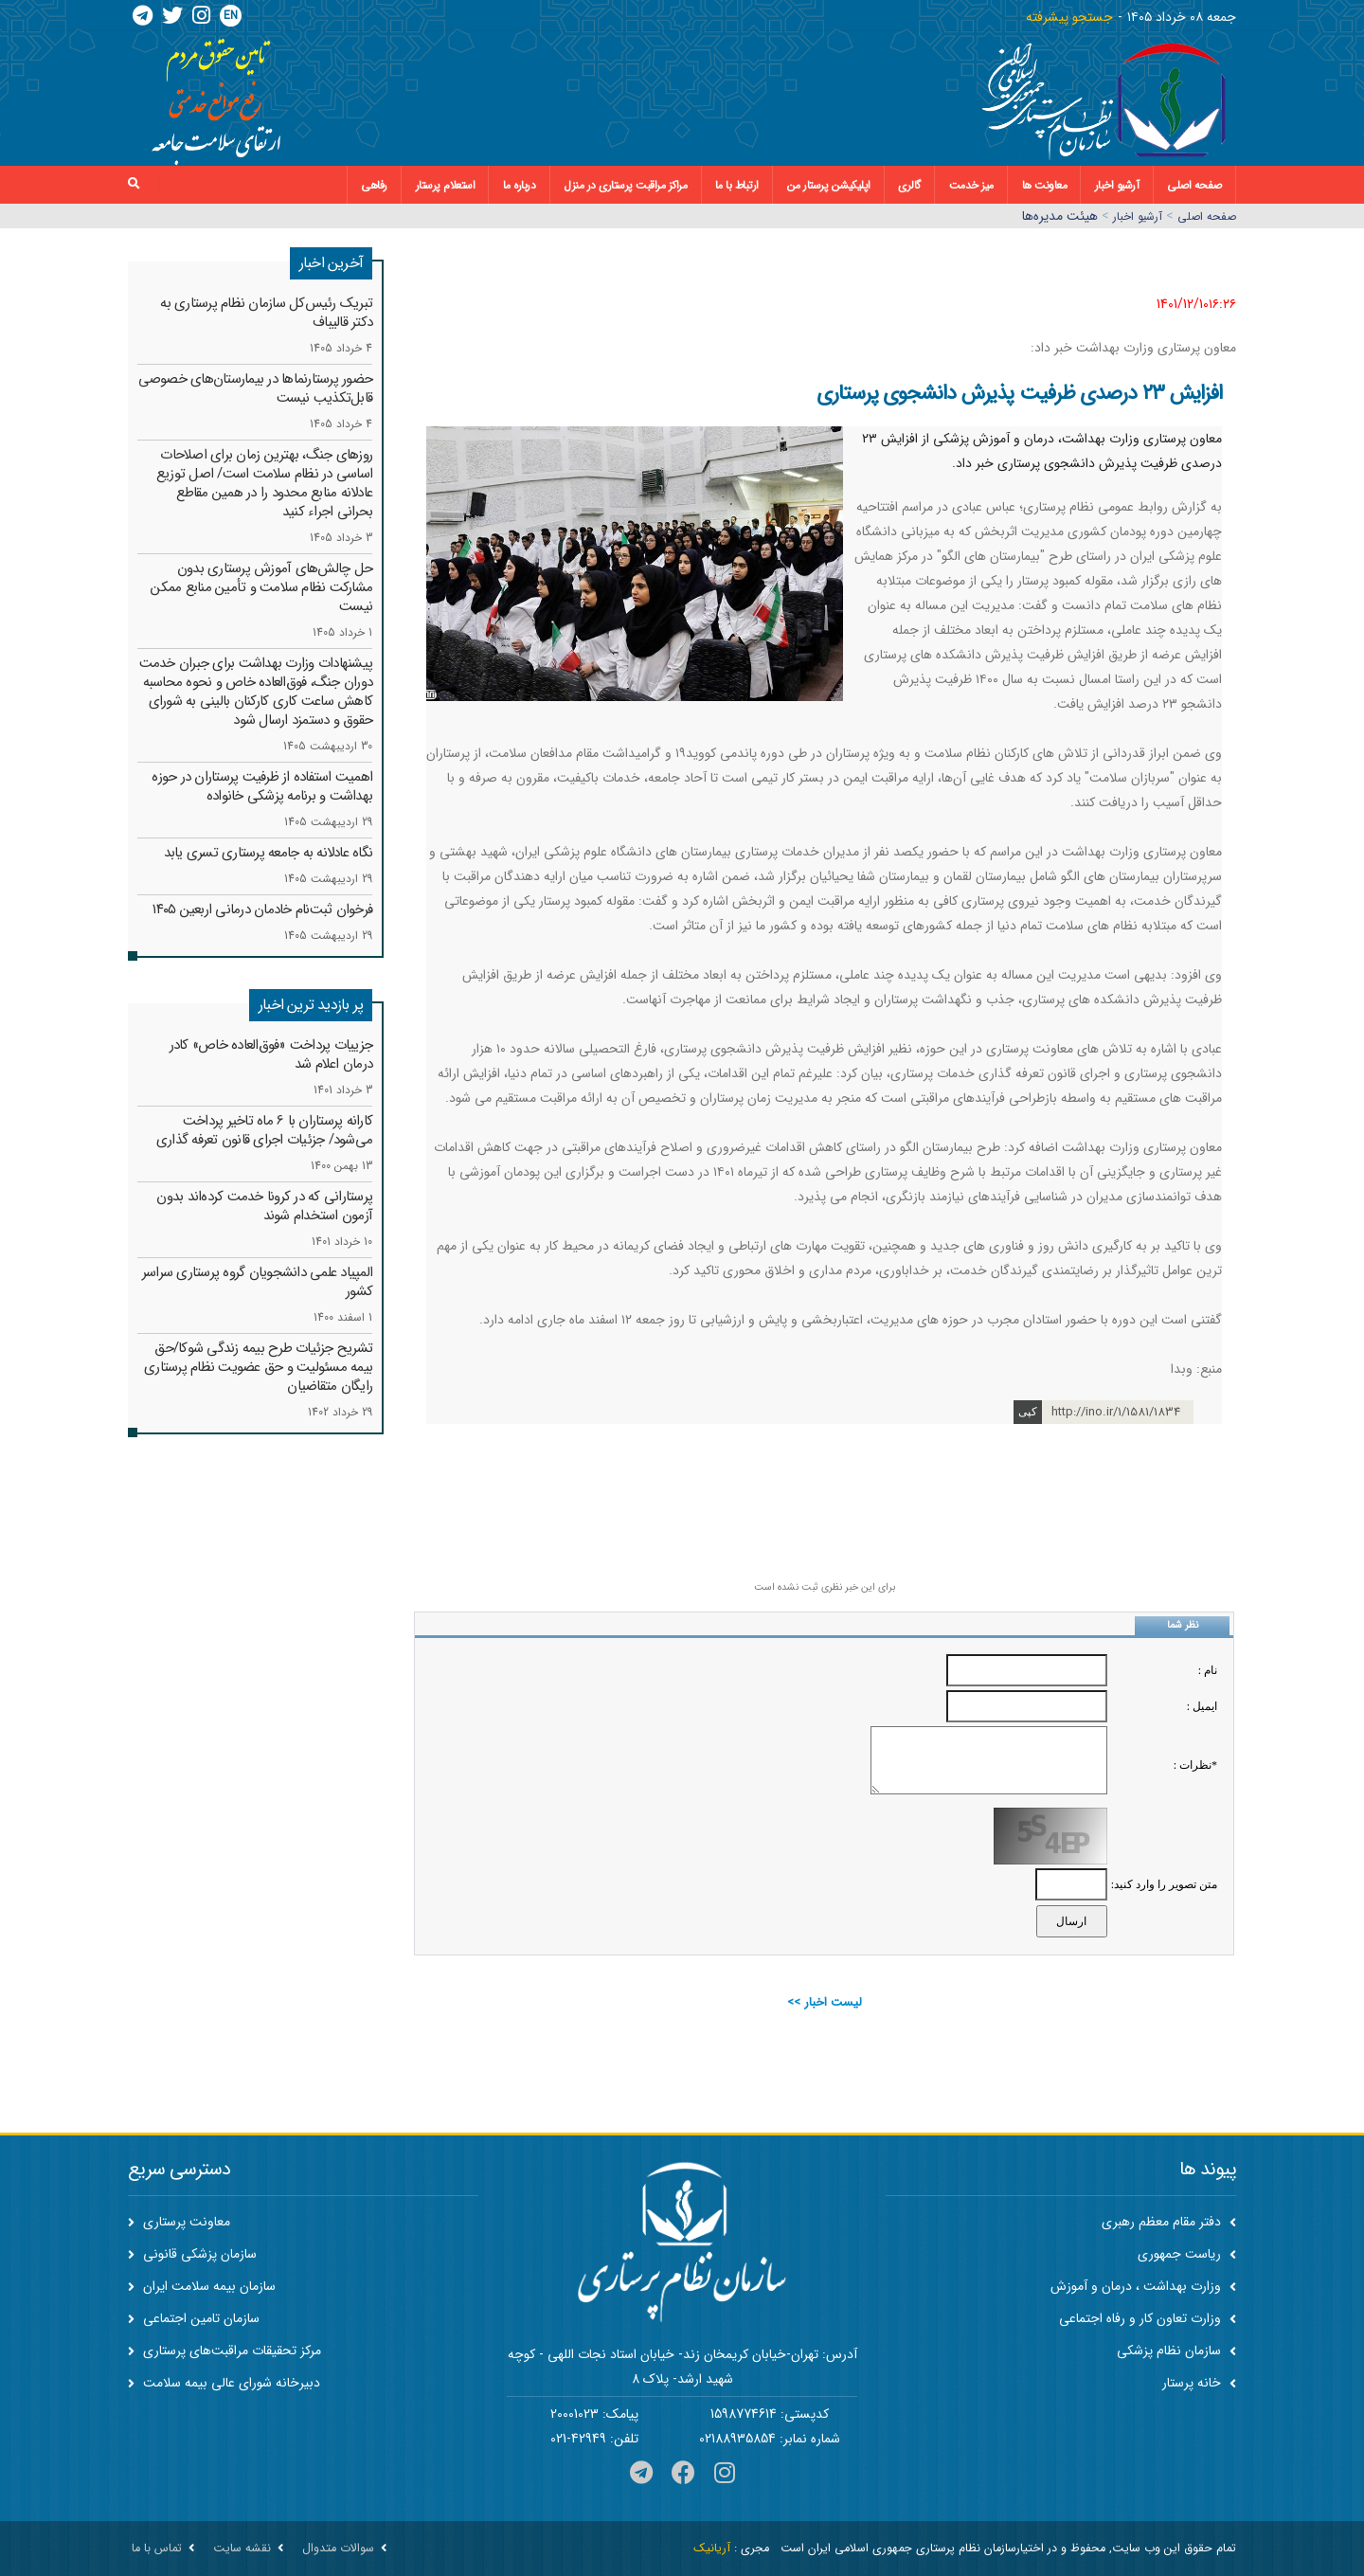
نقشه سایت (242, 2548)
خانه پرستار (1199, 2382)
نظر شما (1182, 1625)
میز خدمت (971, 185)
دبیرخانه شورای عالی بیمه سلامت (224, 2382)
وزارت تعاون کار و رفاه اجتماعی (1147, 2318)
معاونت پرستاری (179, 2221)
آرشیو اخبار (1117, 185)
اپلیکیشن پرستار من (828, 185)
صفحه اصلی (1194, 185)
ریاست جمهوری (1187, 2253)
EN (231, 16)
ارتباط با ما (737, 185)
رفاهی (374, 185)
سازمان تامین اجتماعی (194, 2318)
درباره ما (519, 185)
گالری (909, 185)
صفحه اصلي (1206, 216)
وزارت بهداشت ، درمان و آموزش (1143, 2286)
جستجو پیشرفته (1069, 17)
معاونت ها (1045, 185)
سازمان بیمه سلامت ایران (202, 2286)
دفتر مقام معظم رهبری (1169, 2221)
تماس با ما (157, 2548)
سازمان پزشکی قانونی (192, 2253)
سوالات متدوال (338, 2548)
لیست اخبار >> (824, 2002)
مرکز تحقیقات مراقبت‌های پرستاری (224, 2350)
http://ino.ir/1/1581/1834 (1115, 1412)
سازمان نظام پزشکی (1176, 2350)
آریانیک (711, 2548)
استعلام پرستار (446, 185)
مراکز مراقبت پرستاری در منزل (625, 185)
